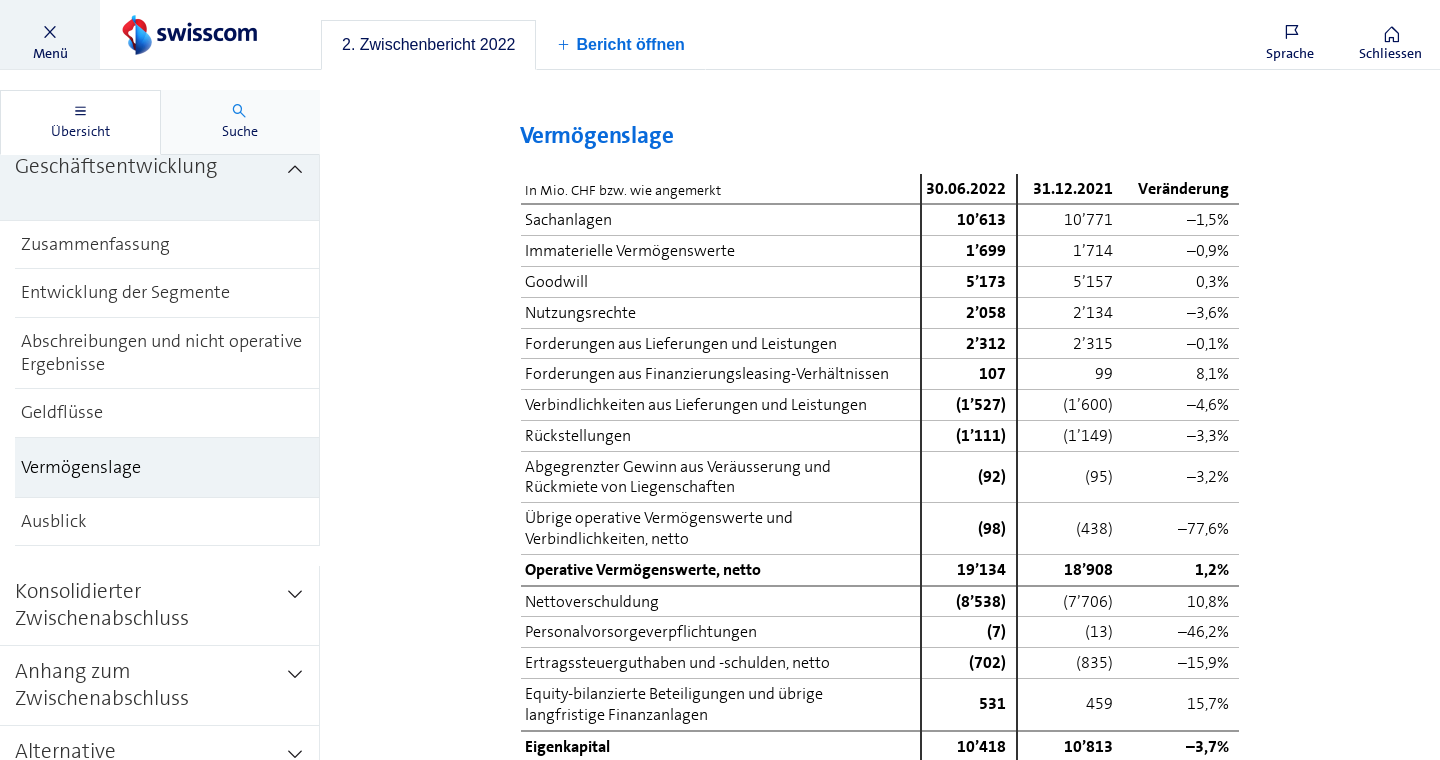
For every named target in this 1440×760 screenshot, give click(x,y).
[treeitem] (160, 181)
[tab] (428, 45)
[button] (50, 35)
